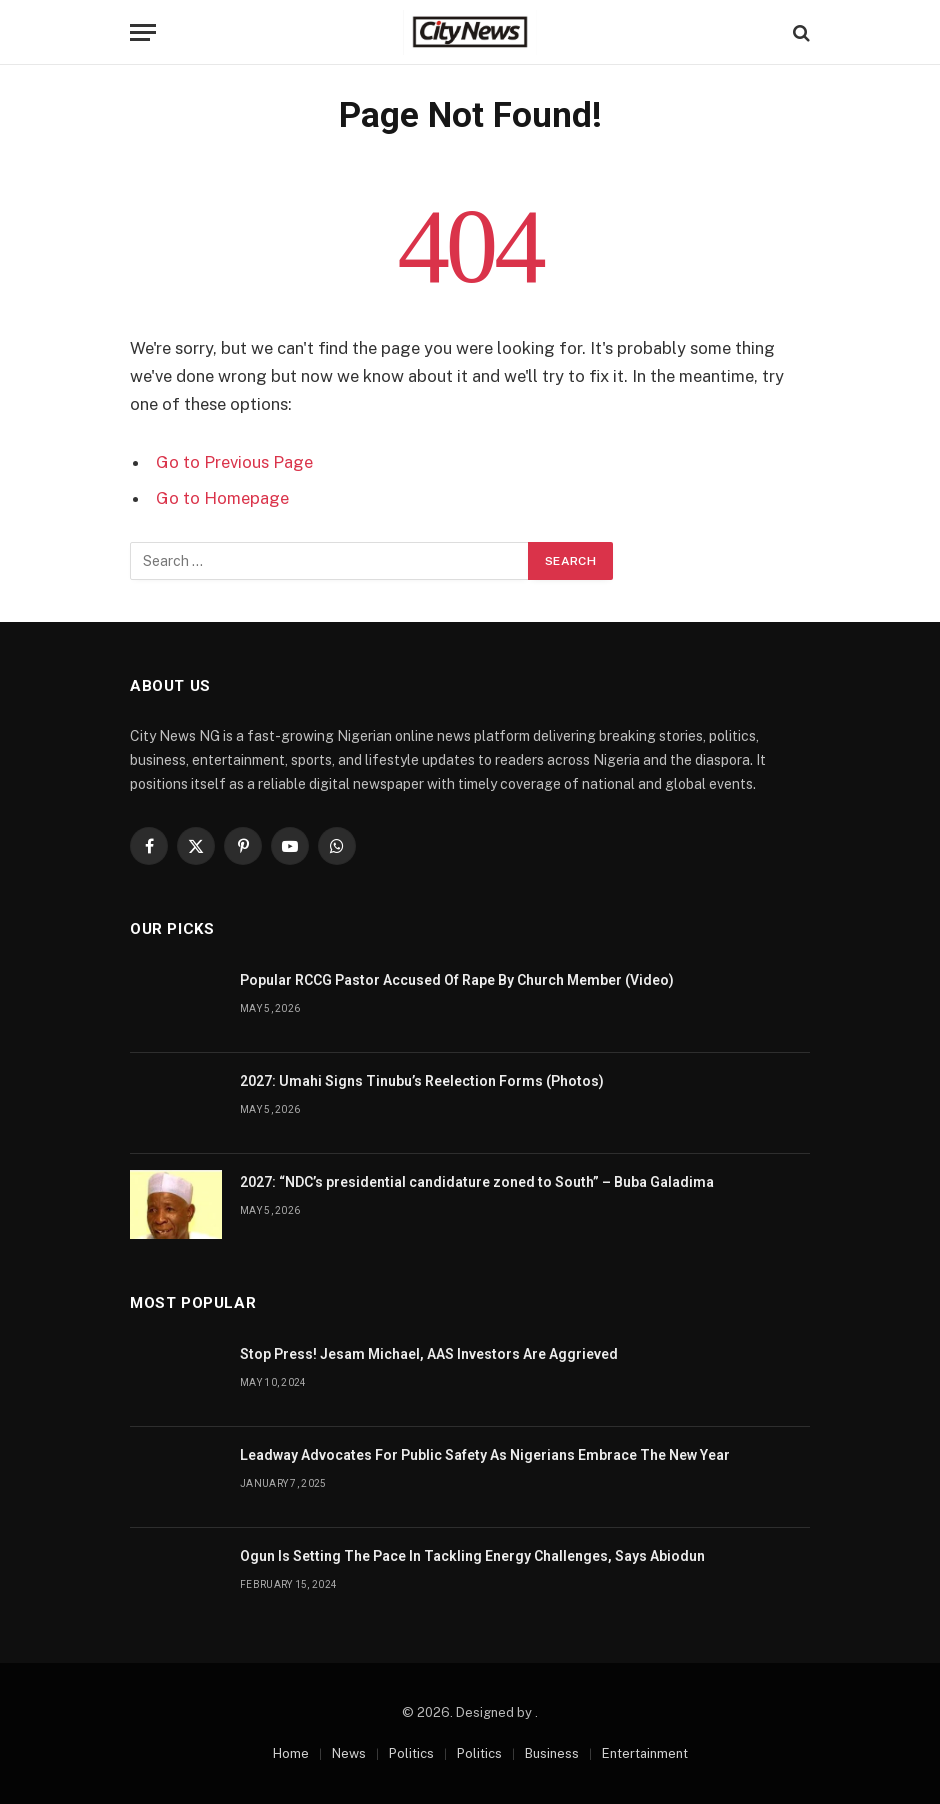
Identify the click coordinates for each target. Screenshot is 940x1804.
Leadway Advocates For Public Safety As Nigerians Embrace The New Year (485, 1455)
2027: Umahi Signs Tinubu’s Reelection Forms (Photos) (422, 1081)
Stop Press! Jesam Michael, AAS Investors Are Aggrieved (429, 1354)
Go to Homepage (222, 498)
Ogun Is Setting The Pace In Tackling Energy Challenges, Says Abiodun (472, 1556)
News (349, 1753)
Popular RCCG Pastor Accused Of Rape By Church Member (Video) (457, 980)
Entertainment (645, 1753)
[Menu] (143, 32)
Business (552, 1753)
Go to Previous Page (234, 462)
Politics (411, 1753)
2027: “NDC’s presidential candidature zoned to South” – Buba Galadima (477, 1182)
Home (291, 1753)
